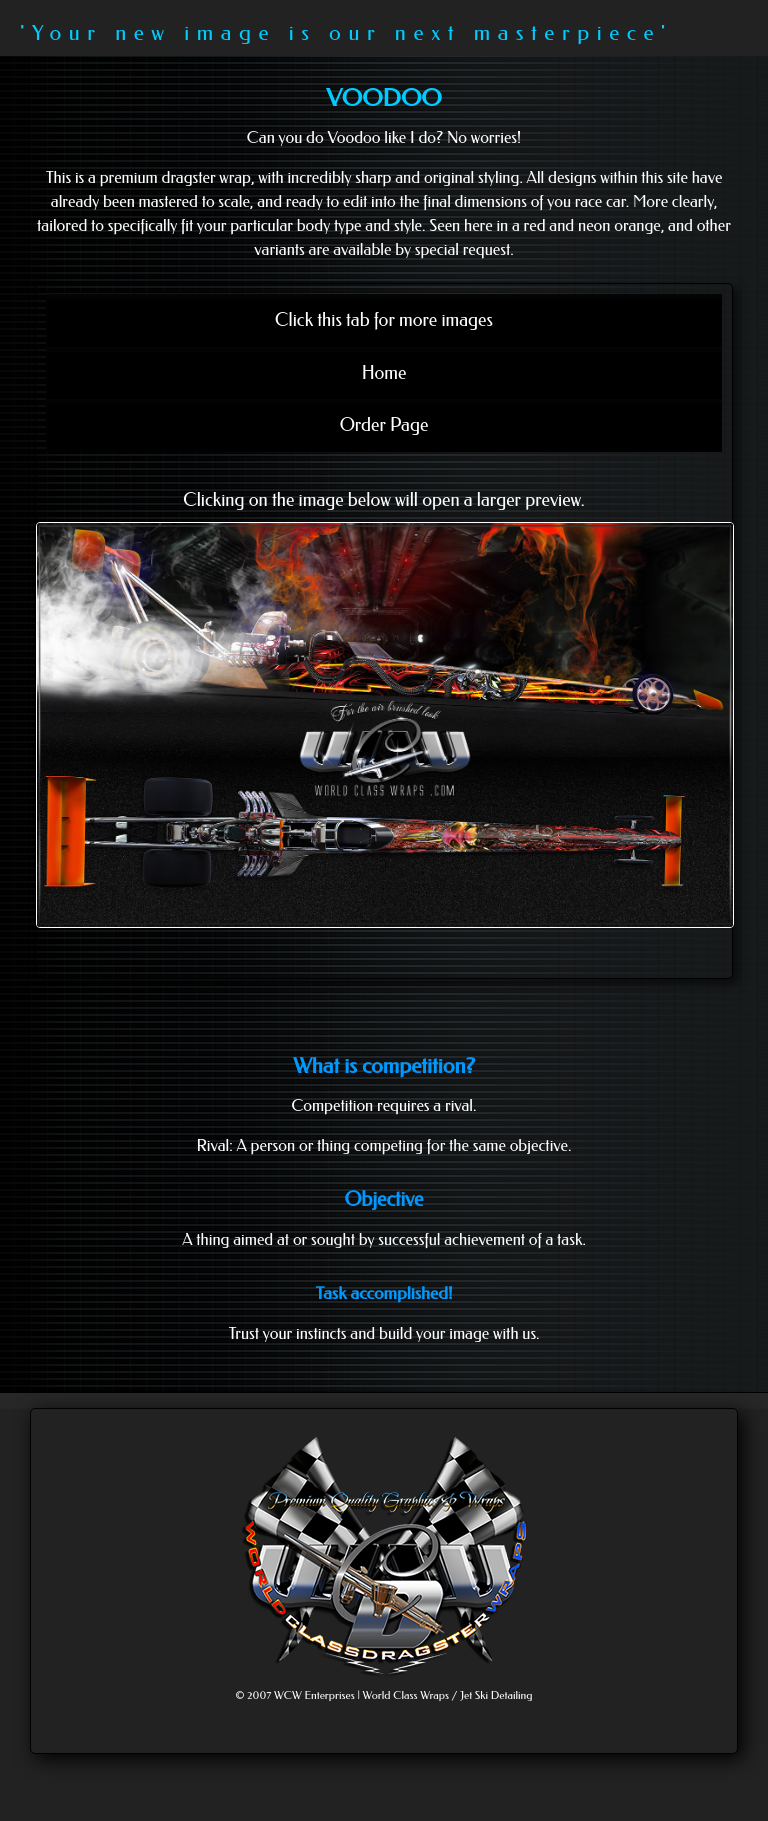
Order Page (384, 425)
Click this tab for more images (384, 320)
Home (384, 373)
